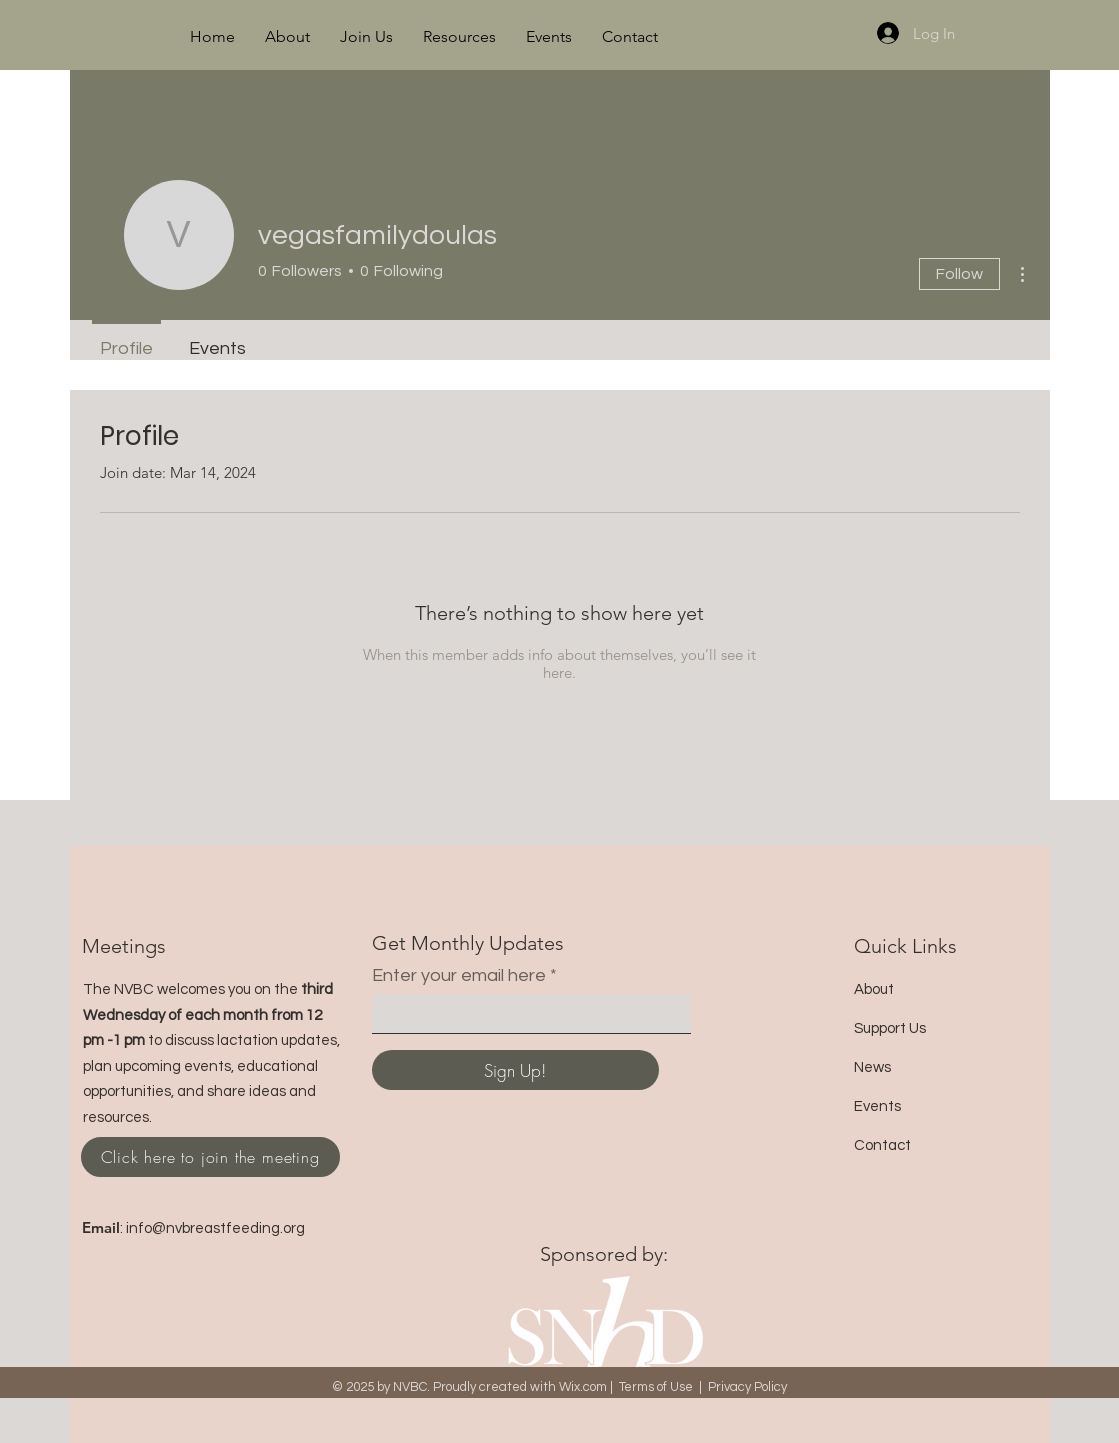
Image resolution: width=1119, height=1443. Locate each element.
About (874, 989)
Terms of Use (656, 1387)
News (872, 1067)
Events (877, 1106)
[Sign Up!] (515, 1070)
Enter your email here (459, 976)
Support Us (890, 1028)
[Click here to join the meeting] (210, 1157)
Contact (882, 1145)
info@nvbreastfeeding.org (215, 1228)
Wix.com (583, 1387)
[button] (287, 37)
